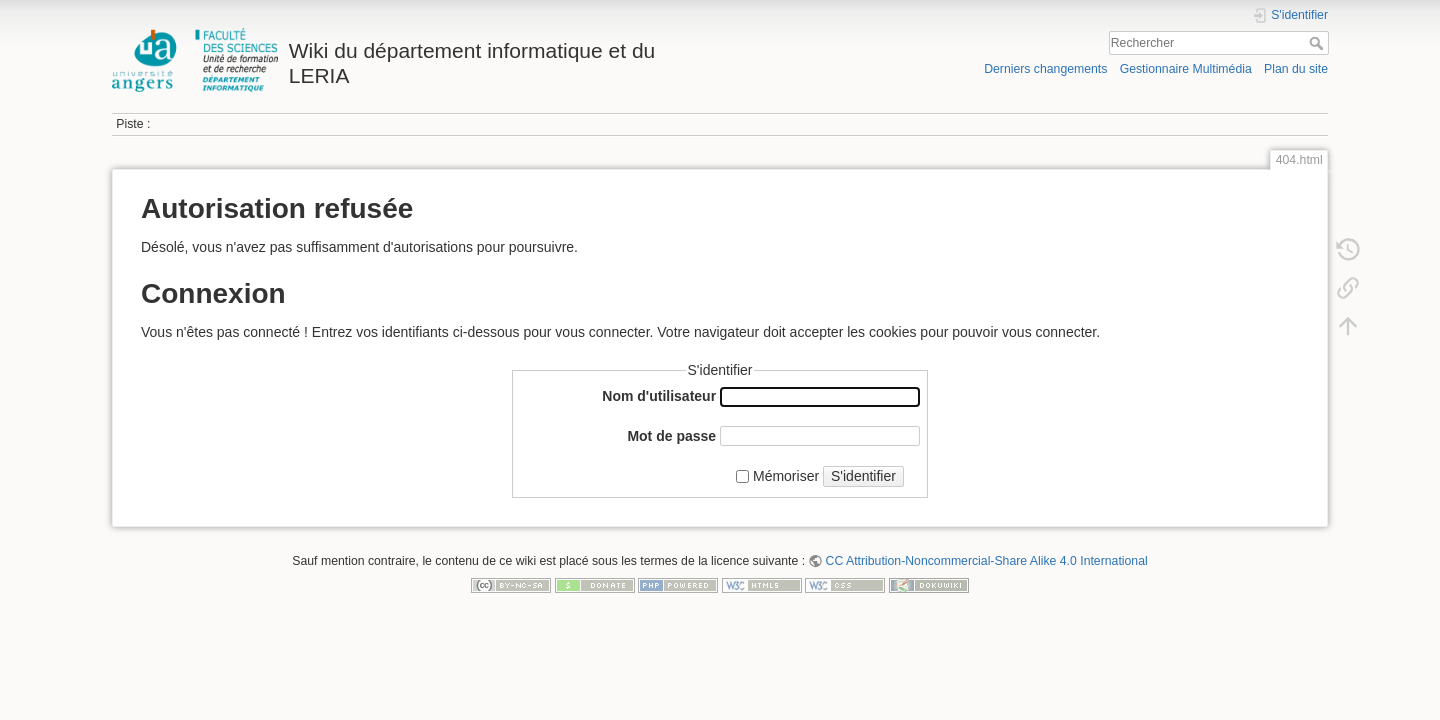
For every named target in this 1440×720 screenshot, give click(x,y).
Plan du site (1296, 69)
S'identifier (863, 476)
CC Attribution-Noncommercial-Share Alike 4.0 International (987, 561)
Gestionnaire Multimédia (1186, 69)
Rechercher (1318, 43)
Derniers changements (1045, 69)
